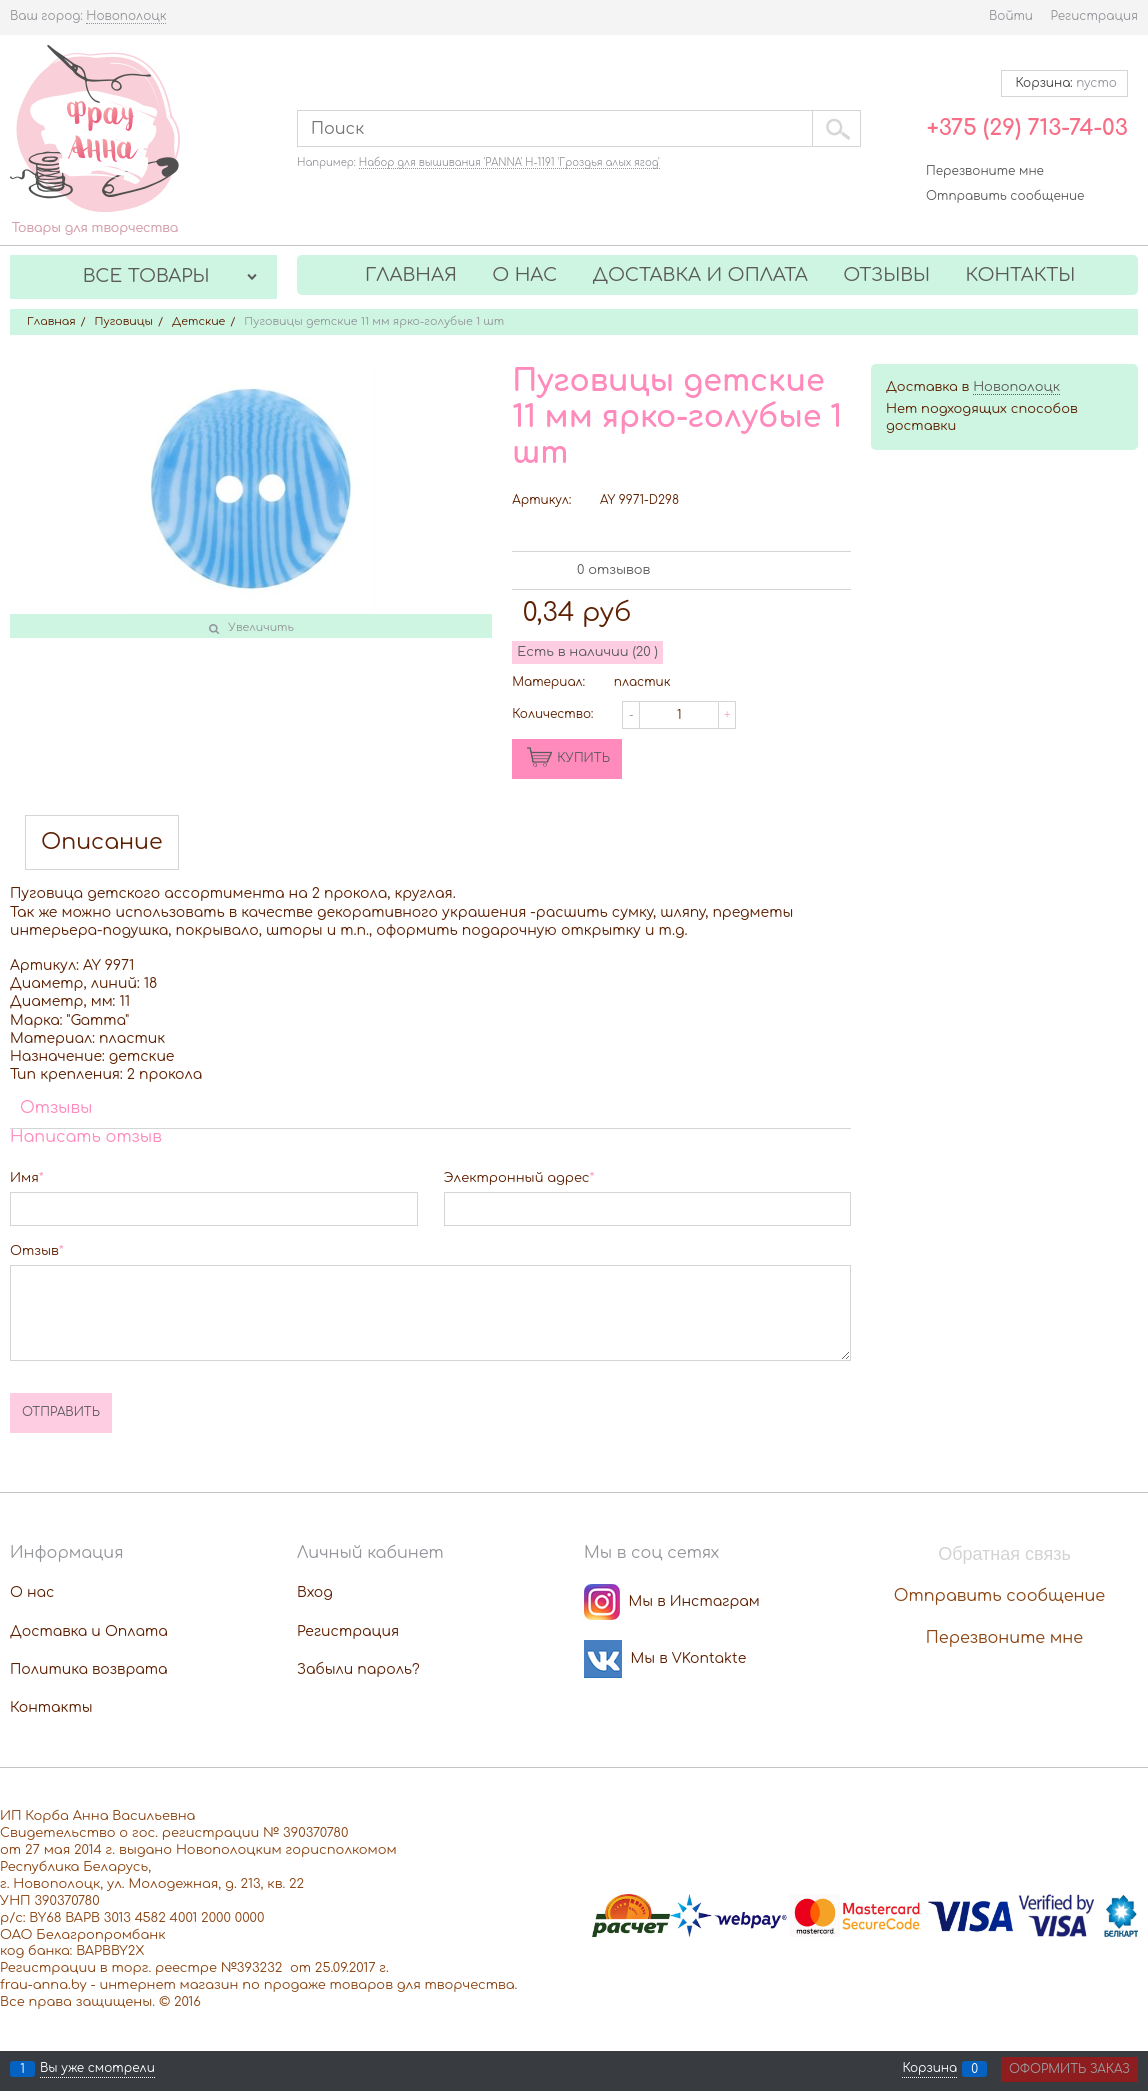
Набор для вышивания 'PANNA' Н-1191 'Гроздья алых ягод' (509, 162)
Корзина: (1064, 83)
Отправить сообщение (1005, 196)
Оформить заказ (1069, 2069)
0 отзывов (613, 570)
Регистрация (1094, 16)
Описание (102, 842)
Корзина (929, 2069)
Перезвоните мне (985, 171)
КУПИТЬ (583, 758)
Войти (1011, 16)
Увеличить (261, 627)
